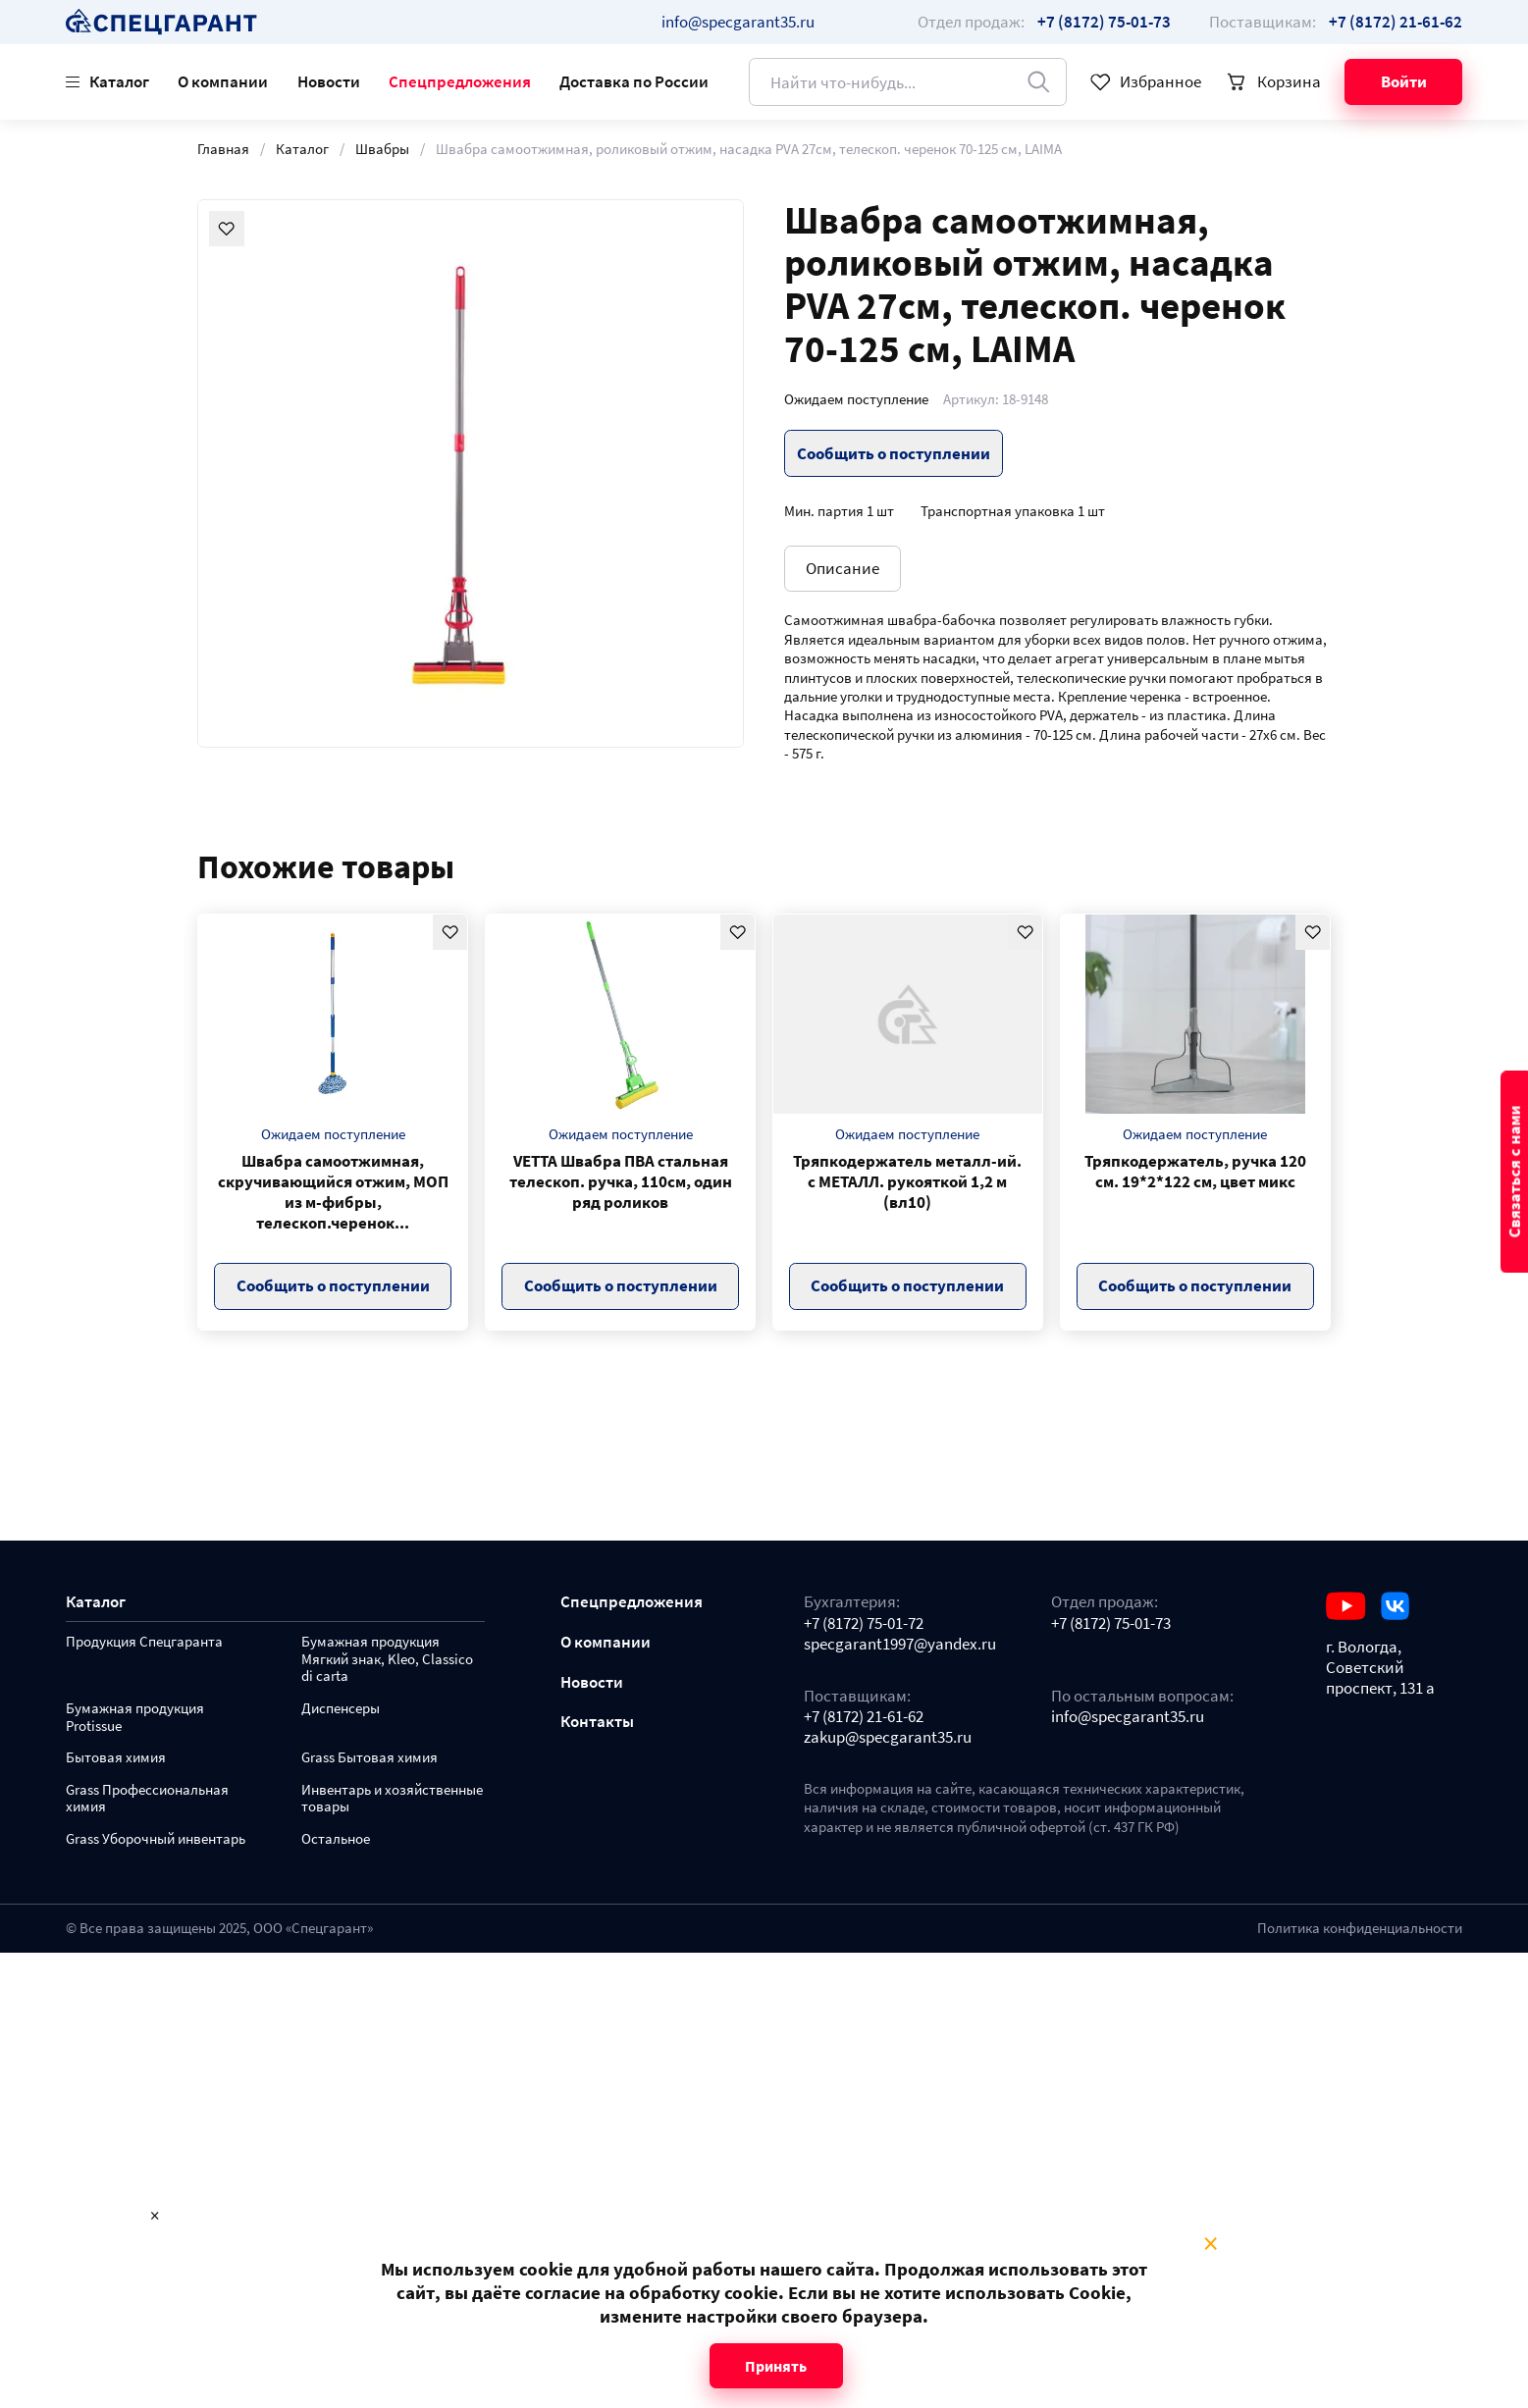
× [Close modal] (1210, 2244)
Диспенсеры (340, 1709)
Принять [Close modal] (776, 2366)
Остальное (335, 1839)
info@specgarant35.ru (738, 21)
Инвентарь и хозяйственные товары (392, 1799)
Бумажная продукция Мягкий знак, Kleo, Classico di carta (387, 1660)
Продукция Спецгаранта (144, 1642)
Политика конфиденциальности (1359, 1928)
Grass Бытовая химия (369, 1758)
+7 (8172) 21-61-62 (863, 1716)
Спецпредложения (460, 81)
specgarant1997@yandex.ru (900, 1644)
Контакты (597, 1721)
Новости (328, 81)
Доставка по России (634, 81)
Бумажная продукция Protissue (135, 1718)
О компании (223, 81)
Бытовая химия (116, 1758)
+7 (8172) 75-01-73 (1111, 1623)
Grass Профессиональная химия (147, 1799)
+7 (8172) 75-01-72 (863, 1623)
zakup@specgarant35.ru (888, 1737)
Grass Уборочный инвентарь (155, 1839)
